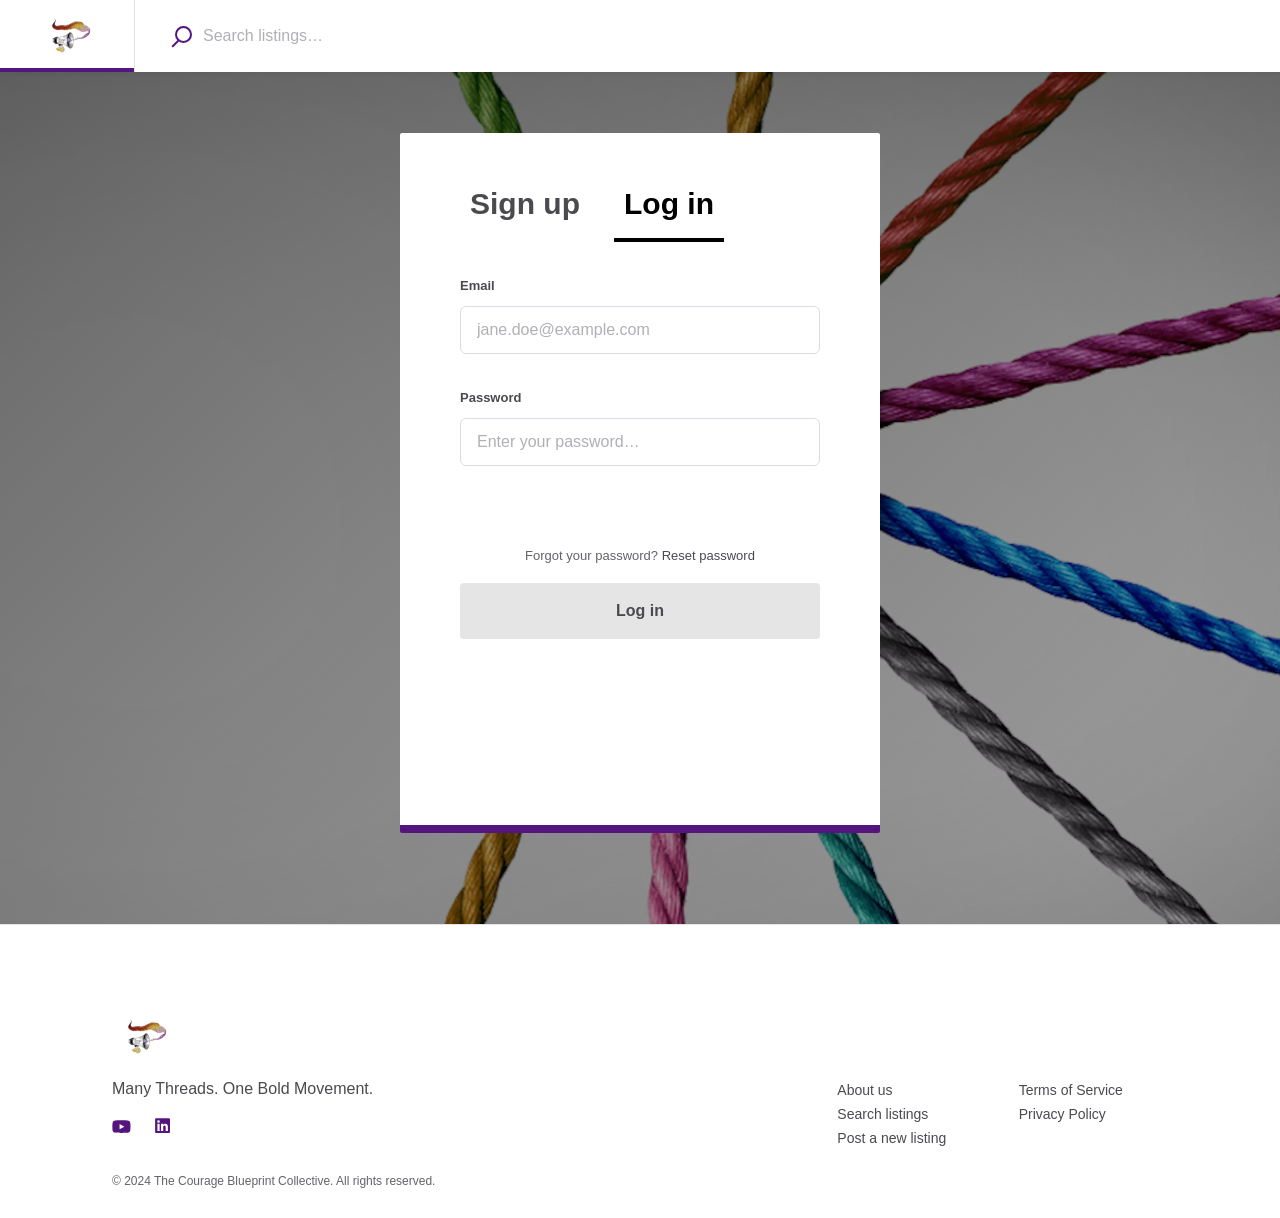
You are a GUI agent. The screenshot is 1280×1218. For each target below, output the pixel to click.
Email (477, 285)
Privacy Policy (1062, 1114)
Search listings (882, 1114)
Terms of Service (1071, 1090)
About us (864, 1090)
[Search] (181, 36)
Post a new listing (891, 1138)
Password (490, 397)
